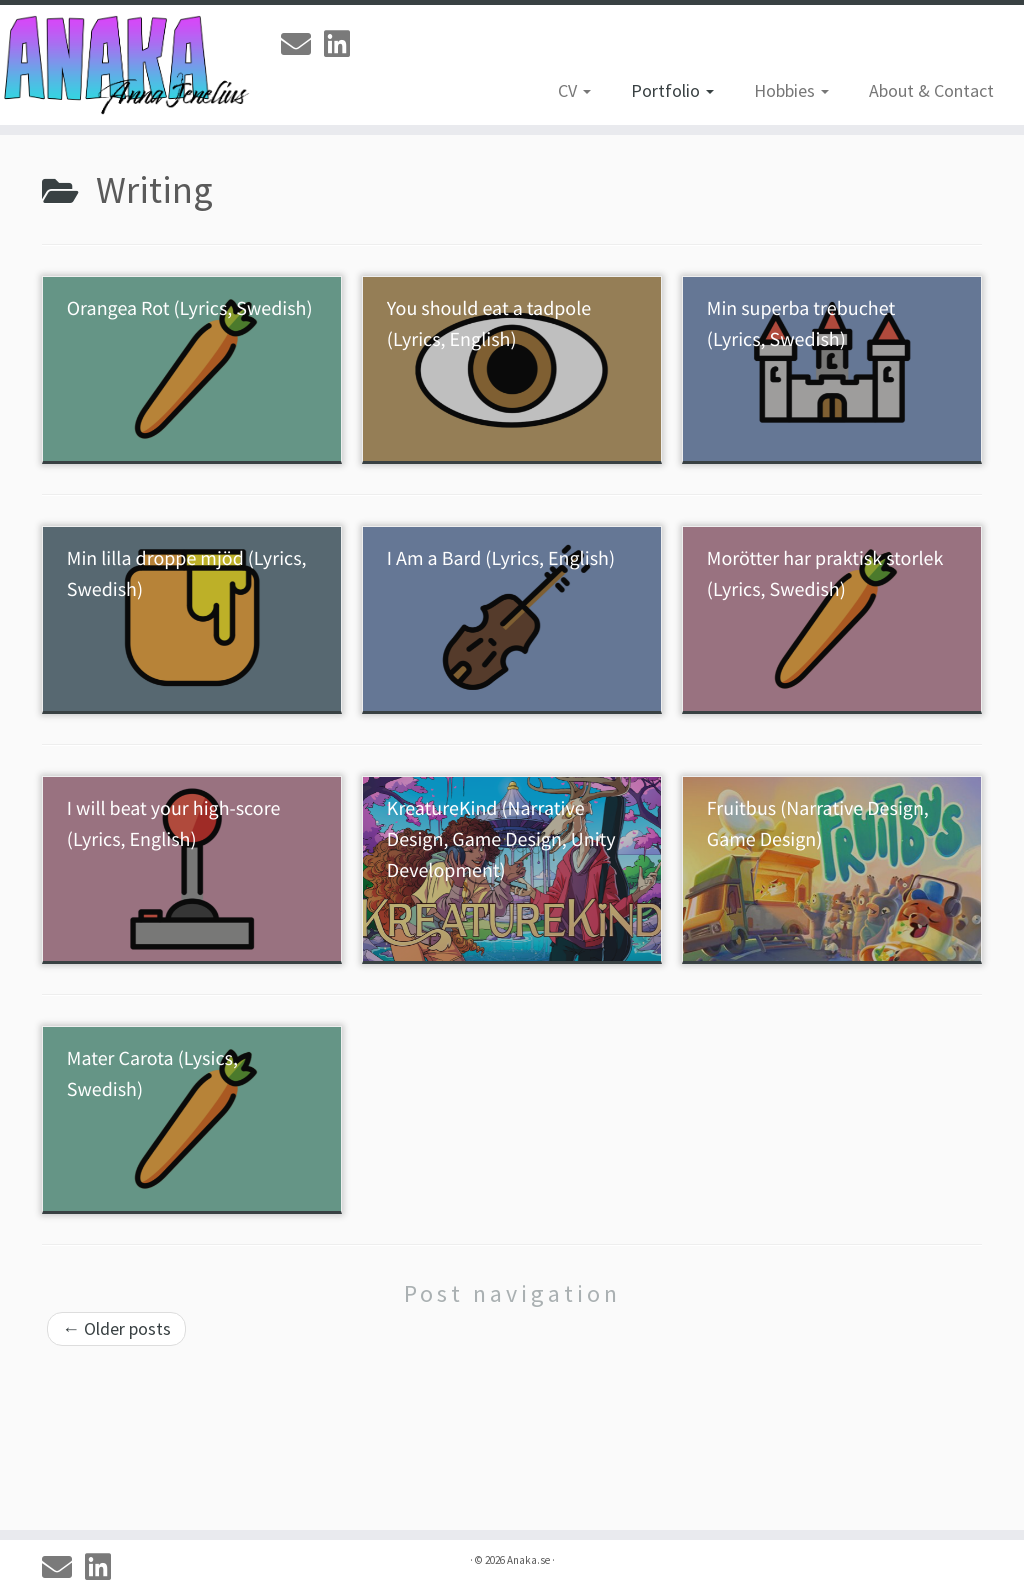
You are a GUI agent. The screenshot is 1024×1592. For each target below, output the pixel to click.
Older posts (116, 1328)
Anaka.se (528, 1560)
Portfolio (672, 90)
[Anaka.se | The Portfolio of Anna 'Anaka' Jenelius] (120, 65)
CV (574, 90)
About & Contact (931, 90)
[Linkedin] (343, 44)
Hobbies (791, 90)
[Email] (302, 44)
